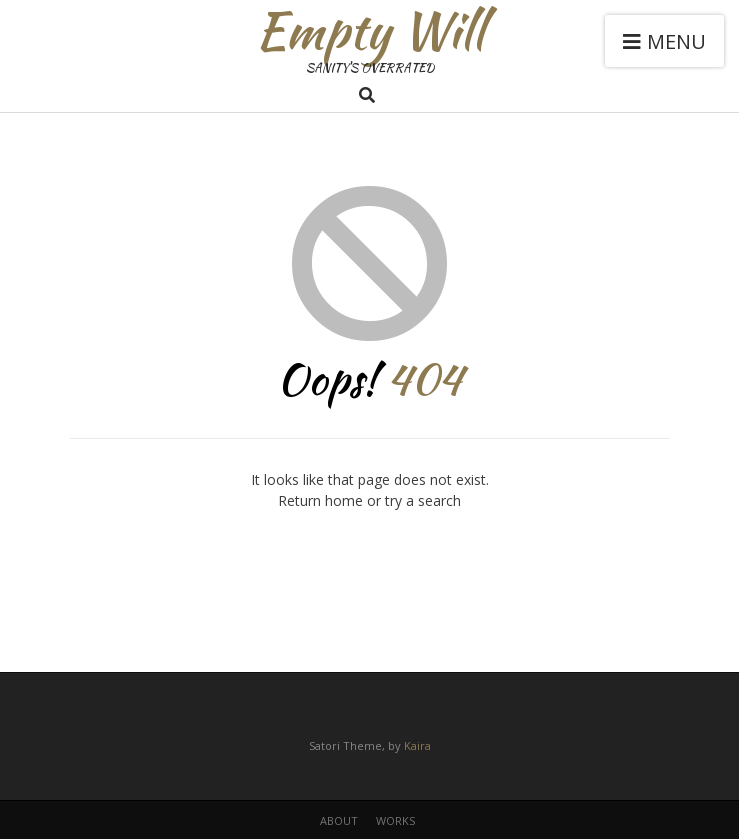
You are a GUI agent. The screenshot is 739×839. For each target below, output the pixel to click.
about (339, 820)
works (395, 820)
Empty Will (369, 30)
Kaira (417, 745)
